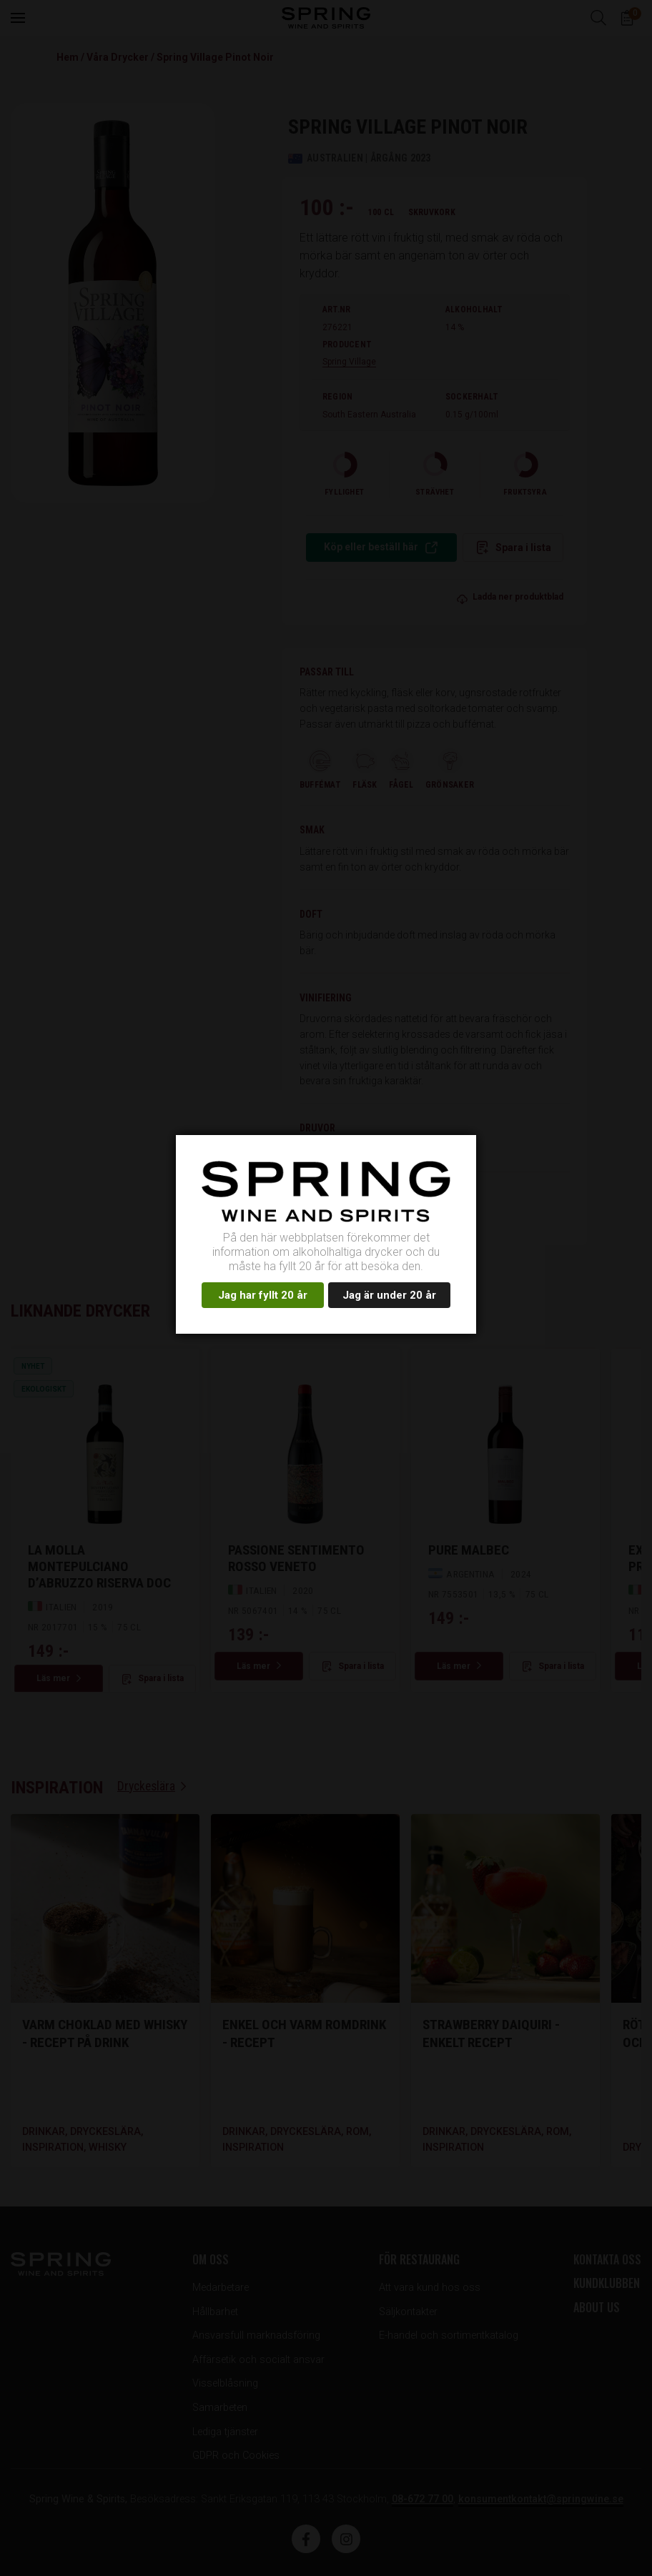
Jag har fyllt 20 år (262, 1295)
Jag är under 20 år (389, 1295)
